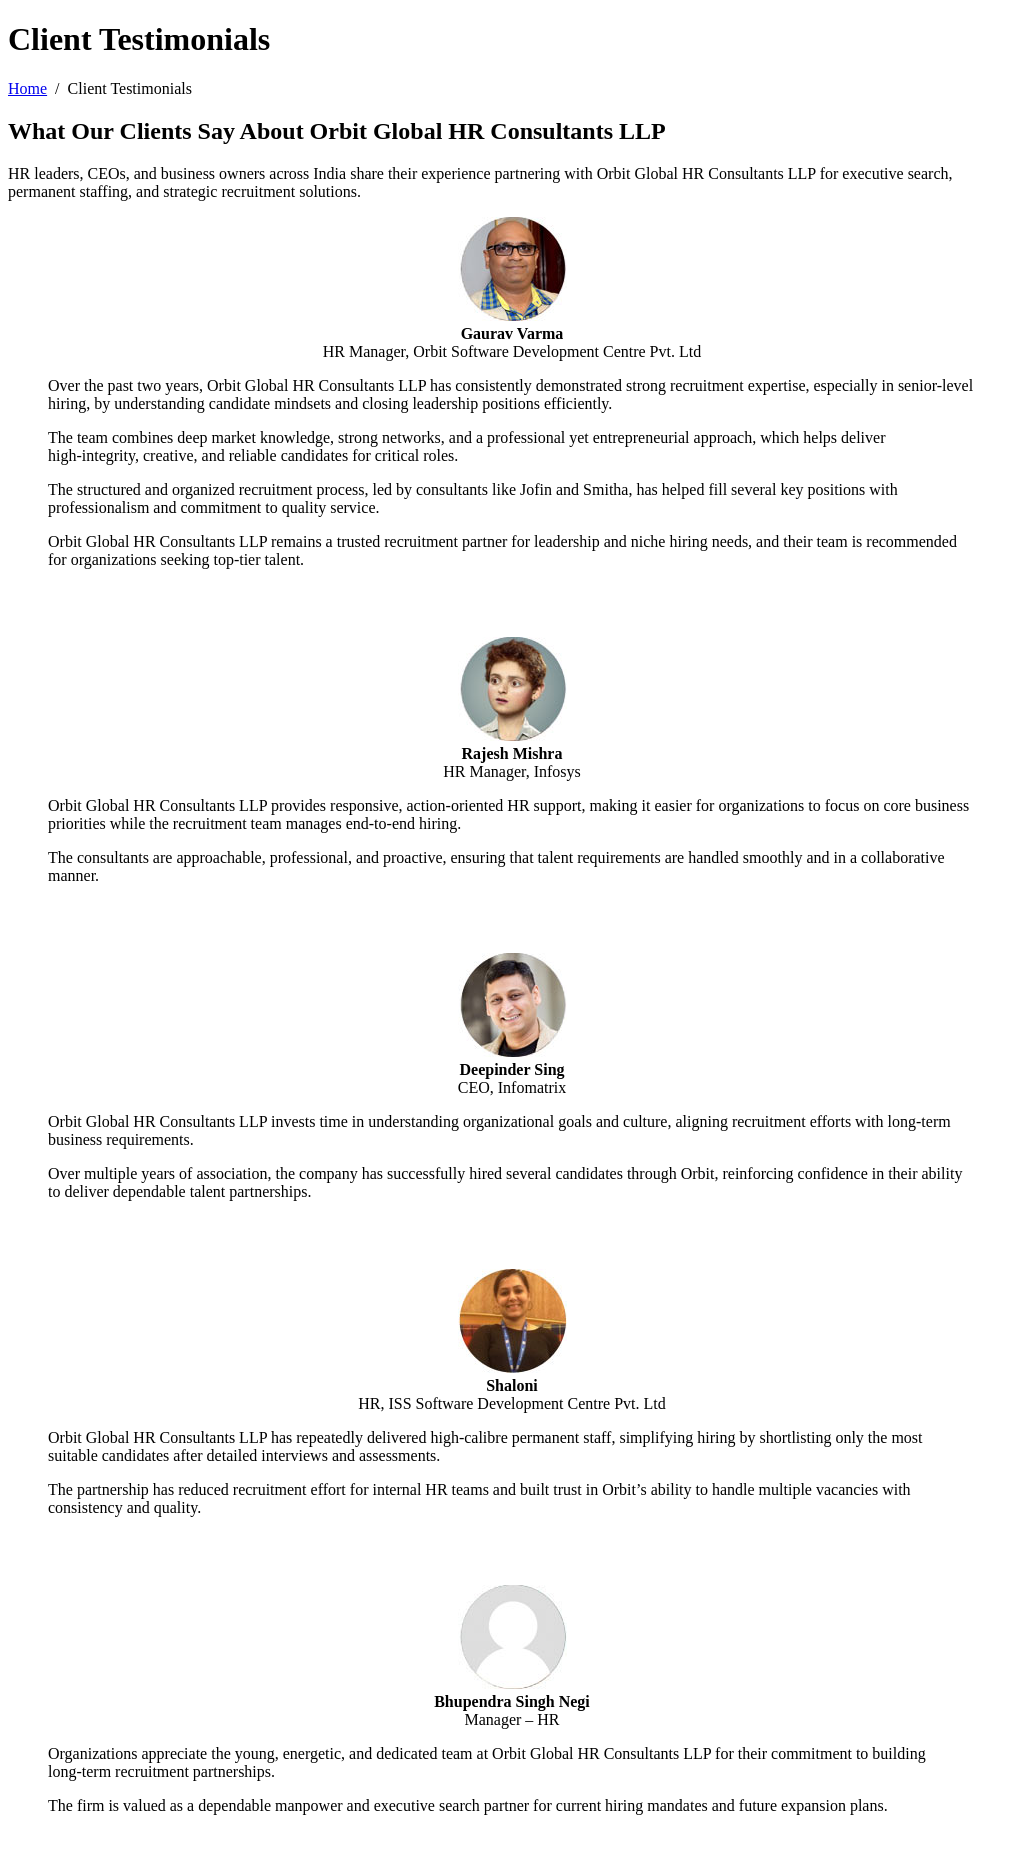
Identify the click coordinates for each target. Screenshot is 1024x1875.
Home (27, 88)
